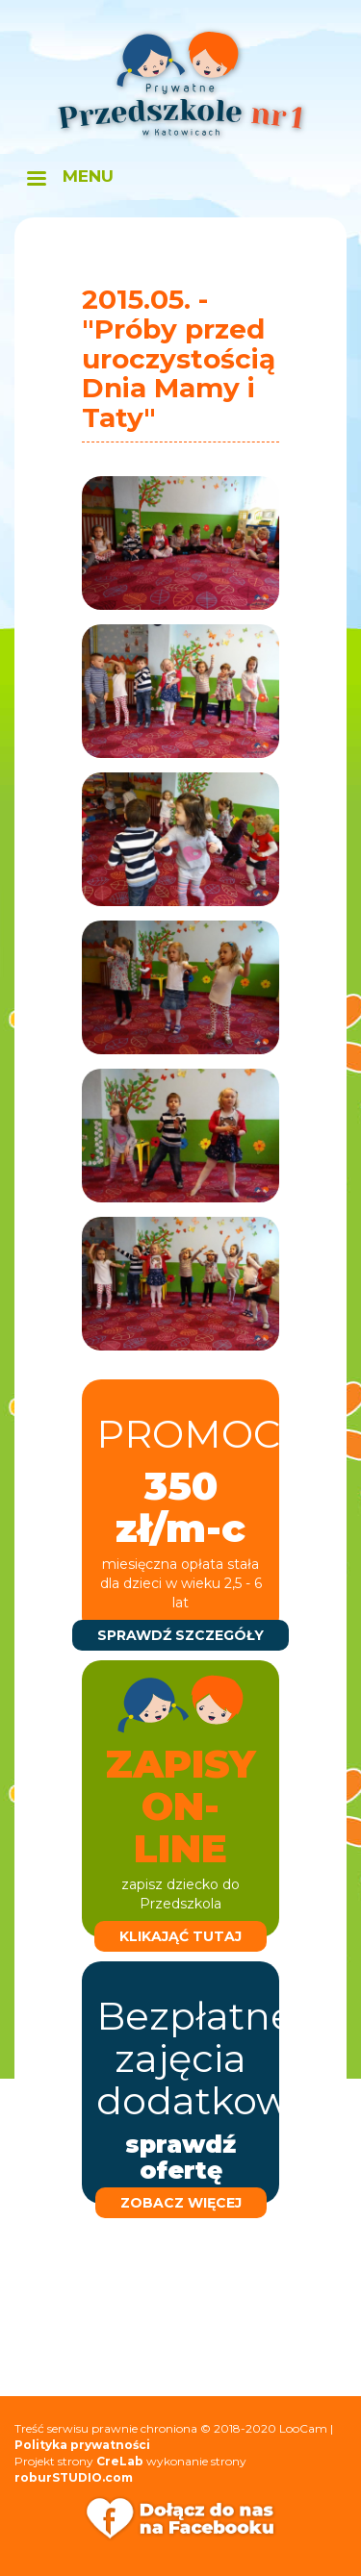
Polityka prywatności (82, 2444)
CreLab (119, 2461)
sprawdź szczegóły (180, 1635)
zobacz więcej (181, 2202)
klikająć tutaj (180, 1936)
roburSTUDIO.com (73, 2477)
